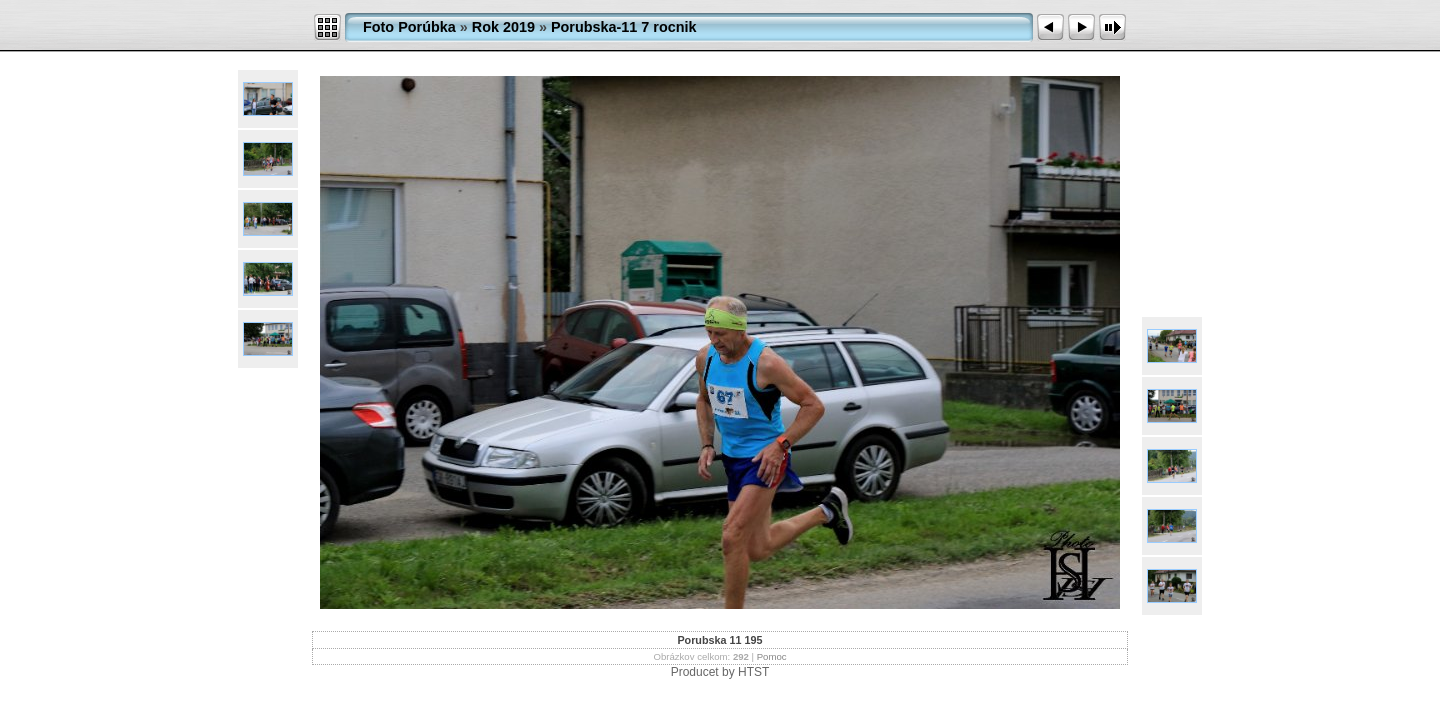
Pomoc (772, 656)
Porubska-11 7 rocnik (624, 27)
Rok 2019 (503, 27)
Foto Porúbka (409, 27)
